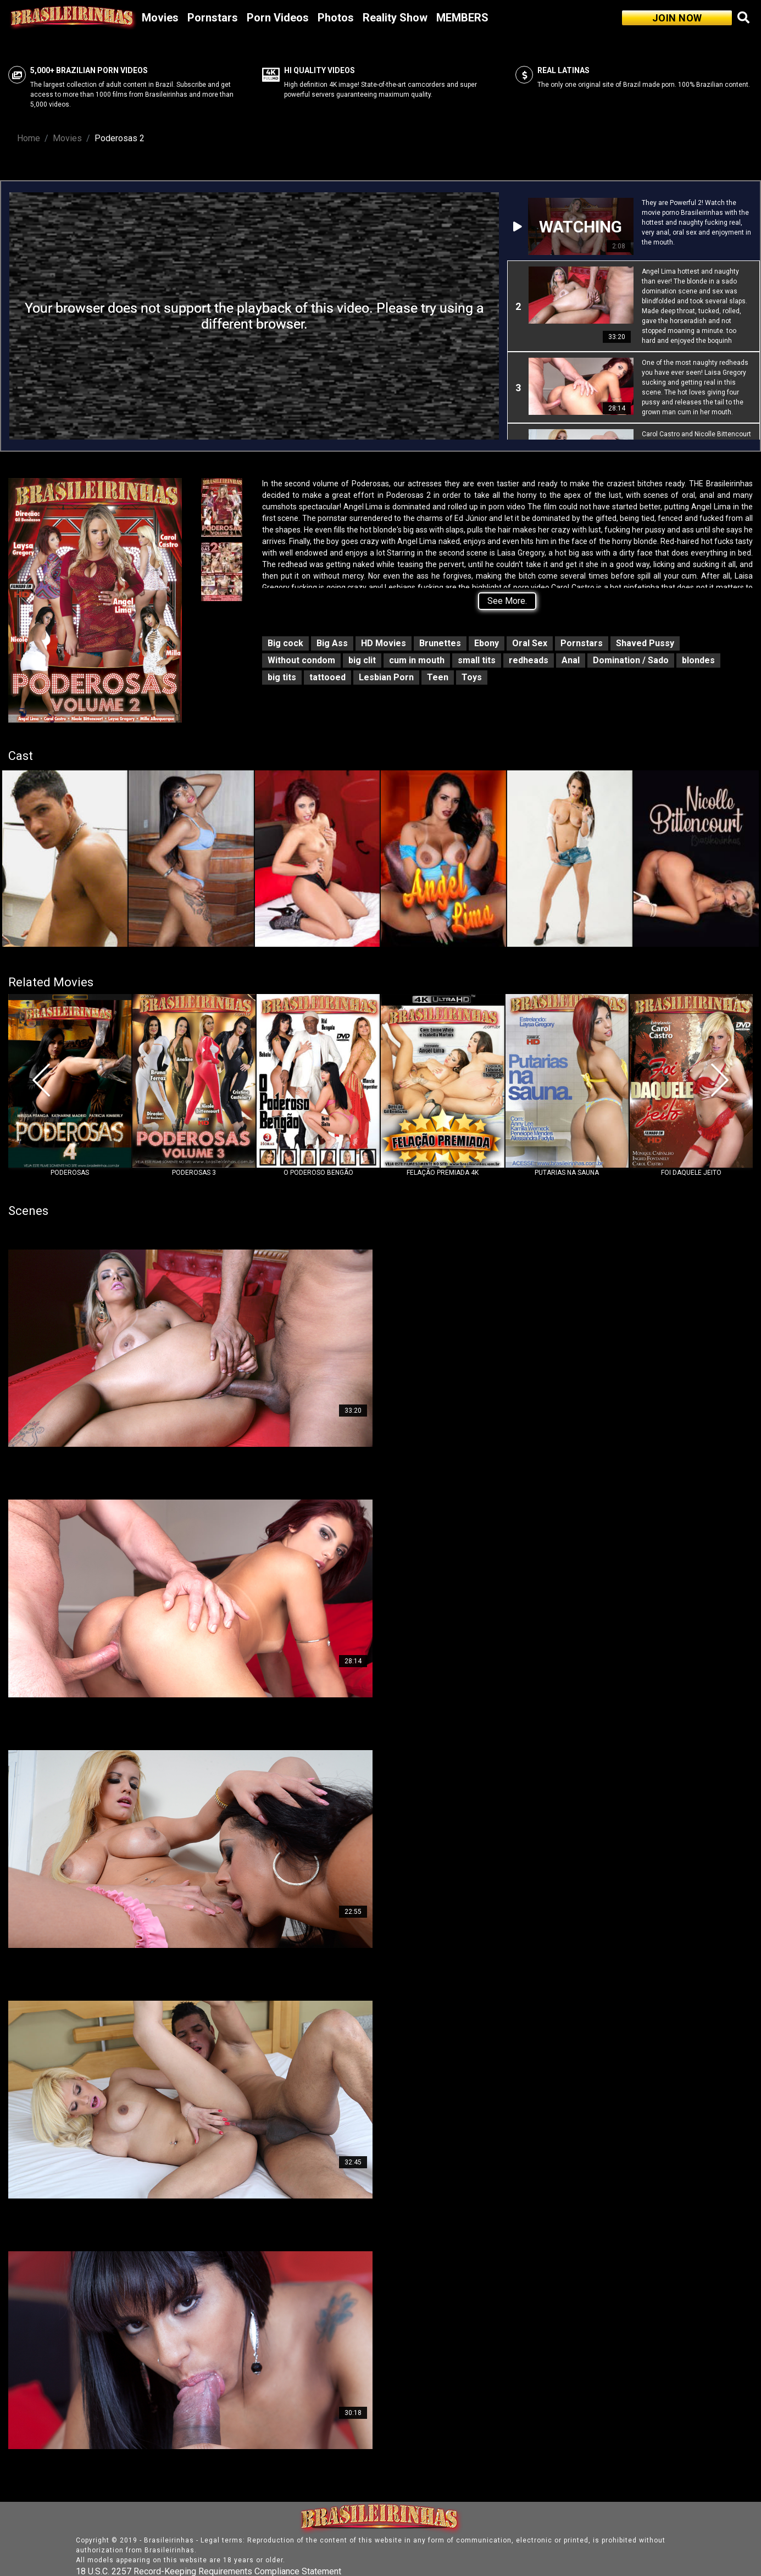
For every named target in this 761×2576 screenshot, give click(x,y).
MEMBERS (462, 17)
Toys (472, 677)
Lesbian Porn (386, 677)
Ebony (486, 643)
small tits (477, 660)
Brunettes (440, 643)
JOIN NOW (677, 18)
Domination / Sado (631, 660)
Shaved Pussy (645, 643)
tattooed (327, 677)
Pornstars (212, 17)
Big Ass (332, 643)
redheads (528, 660)
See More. (507, 601)
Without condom (301, 660)
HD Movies (383, 643)
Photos (336, 17)
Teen (437, 677)
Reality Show (395, 17)
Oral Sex (529, 643)
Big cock (285, 643)
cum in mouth (417, 660)
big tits (282, 677)
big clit (362, 660)
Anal (571, 660)
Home (28, 138)
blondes (698, 660)
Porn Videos (278, 17)
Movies (160, 17)
